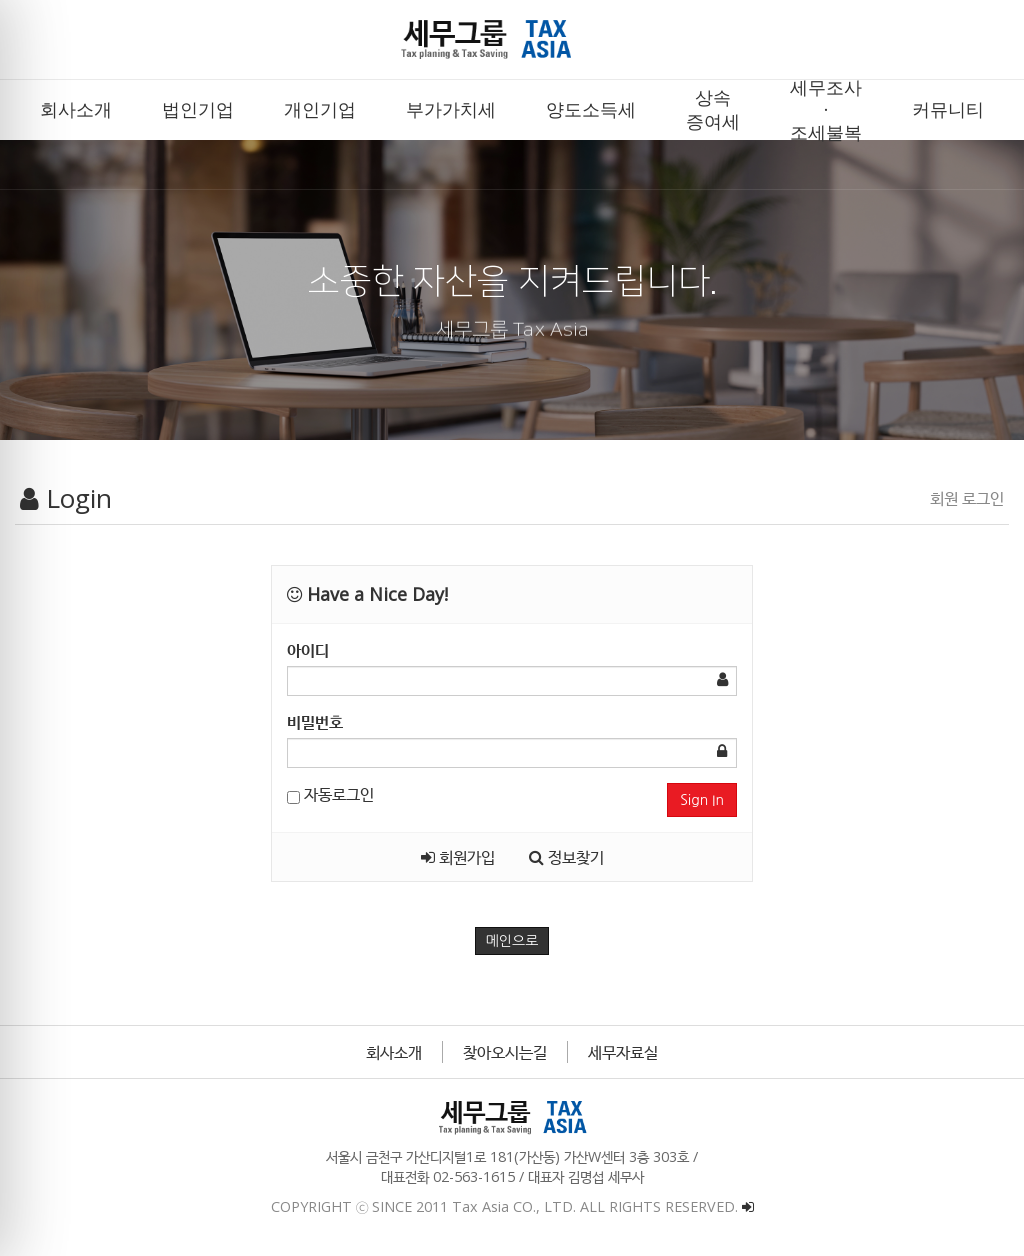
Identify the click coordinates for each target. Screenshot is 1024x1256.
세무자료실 (623, 1052)
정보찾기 (566, 857)
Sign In (702, 800)
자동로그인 (330, 794)
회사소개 (394, 1052)
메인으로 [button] (512, 941)
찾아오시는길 (505, 1052)
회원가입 (458, 857)
